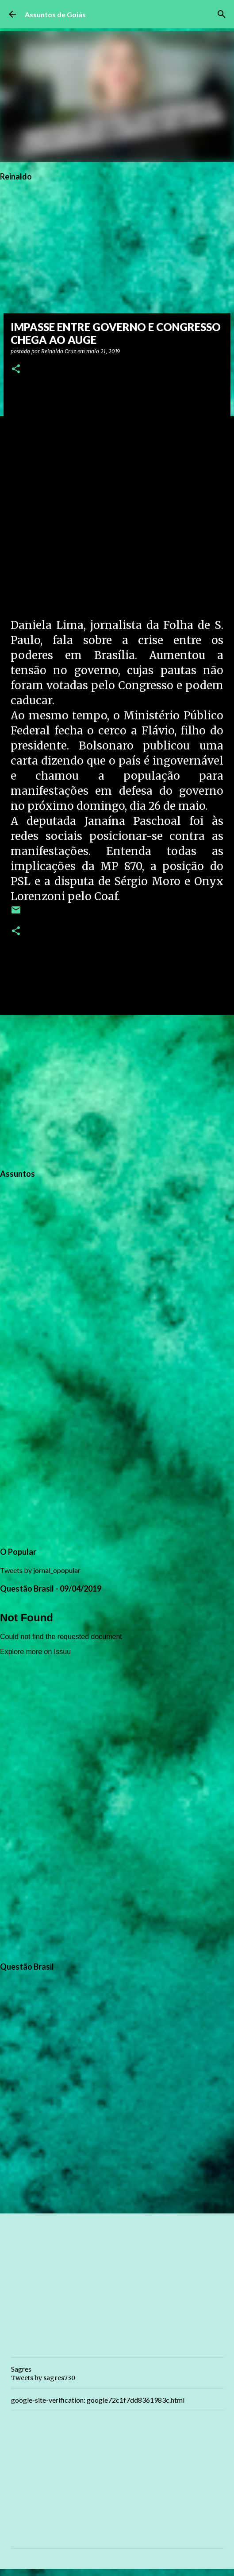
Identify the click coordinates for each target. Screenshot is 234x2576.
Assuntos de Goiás (55, 14)
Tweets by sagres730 (43, 2378)
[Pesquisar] (221, 14)
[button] (16, 369)
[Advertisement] (117, 1090)
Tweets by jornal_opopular (40, 1570)
